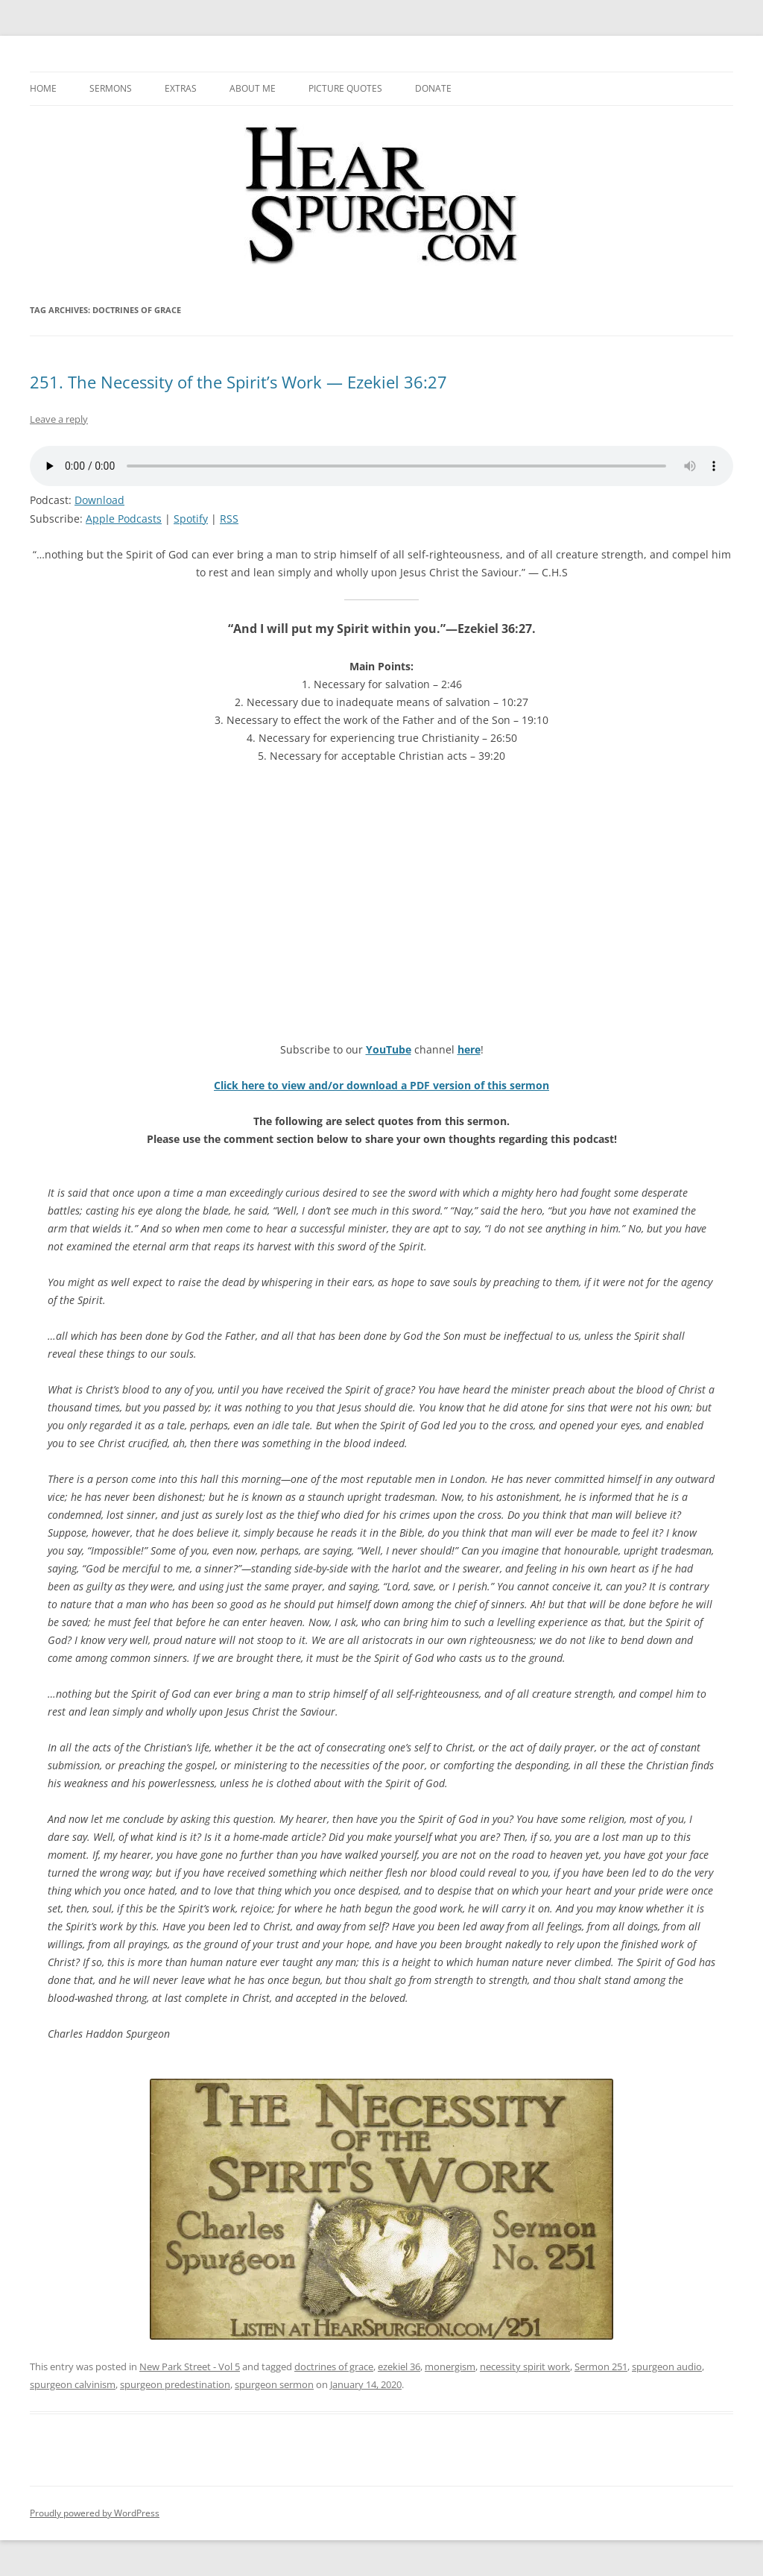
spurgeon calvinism (72, 2384)
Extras (181, 88)
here (469, 1049)
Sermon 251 (600, 2366)
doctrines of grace (333, 2366)
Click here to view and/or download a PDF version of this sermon (381, 1085)
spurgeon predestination (175, 2384)
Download (99, 500)
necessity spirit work (525, 2366)
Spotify (191, 518)
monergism (450, 2366)
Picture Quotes (345, 88)
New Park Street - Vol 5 (189, 2366)
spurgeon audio (667, 2366)
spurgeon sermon (274, 2384)
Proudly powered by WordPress (94, 2513)
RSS (229, 518)
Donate (433, 88)
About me (252, 88)
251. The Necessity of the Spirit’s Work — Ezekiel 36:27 (238, 382)
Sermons (110, 88)
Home (43, 88)
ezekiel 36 (399, 2366)
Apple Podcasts (124, 518)
